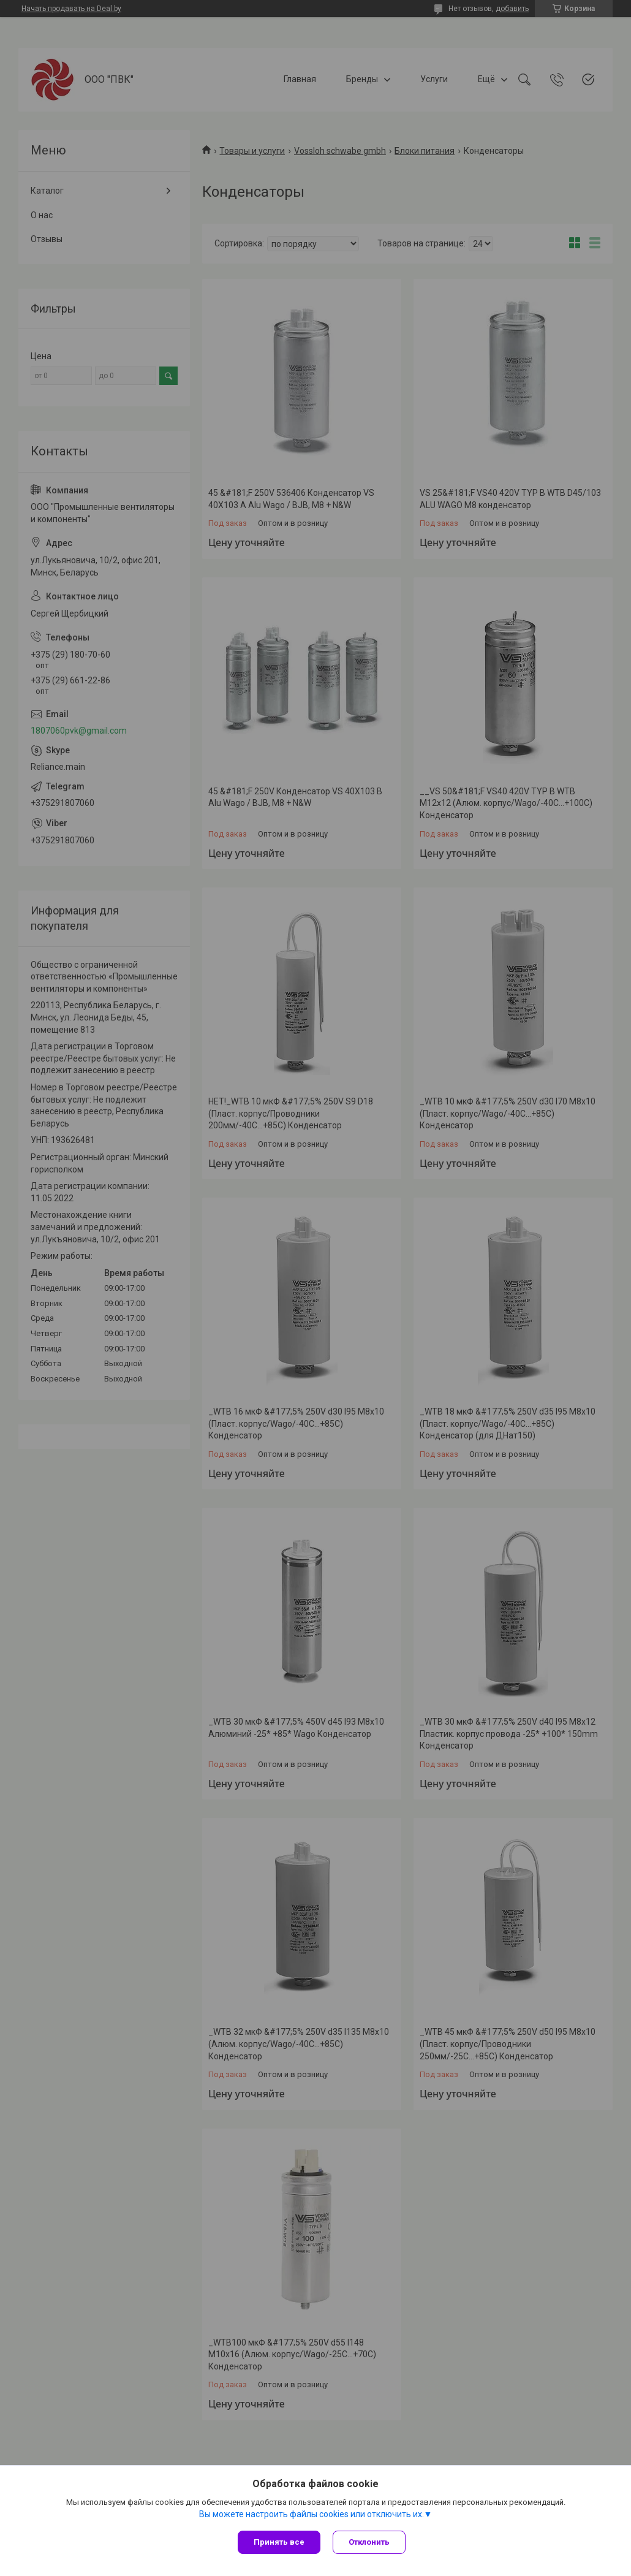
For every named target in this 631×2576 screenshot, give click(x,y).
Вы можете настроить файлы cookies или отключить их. (311, 2514)
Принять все (279, 2542)
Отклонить (369, 2542)
